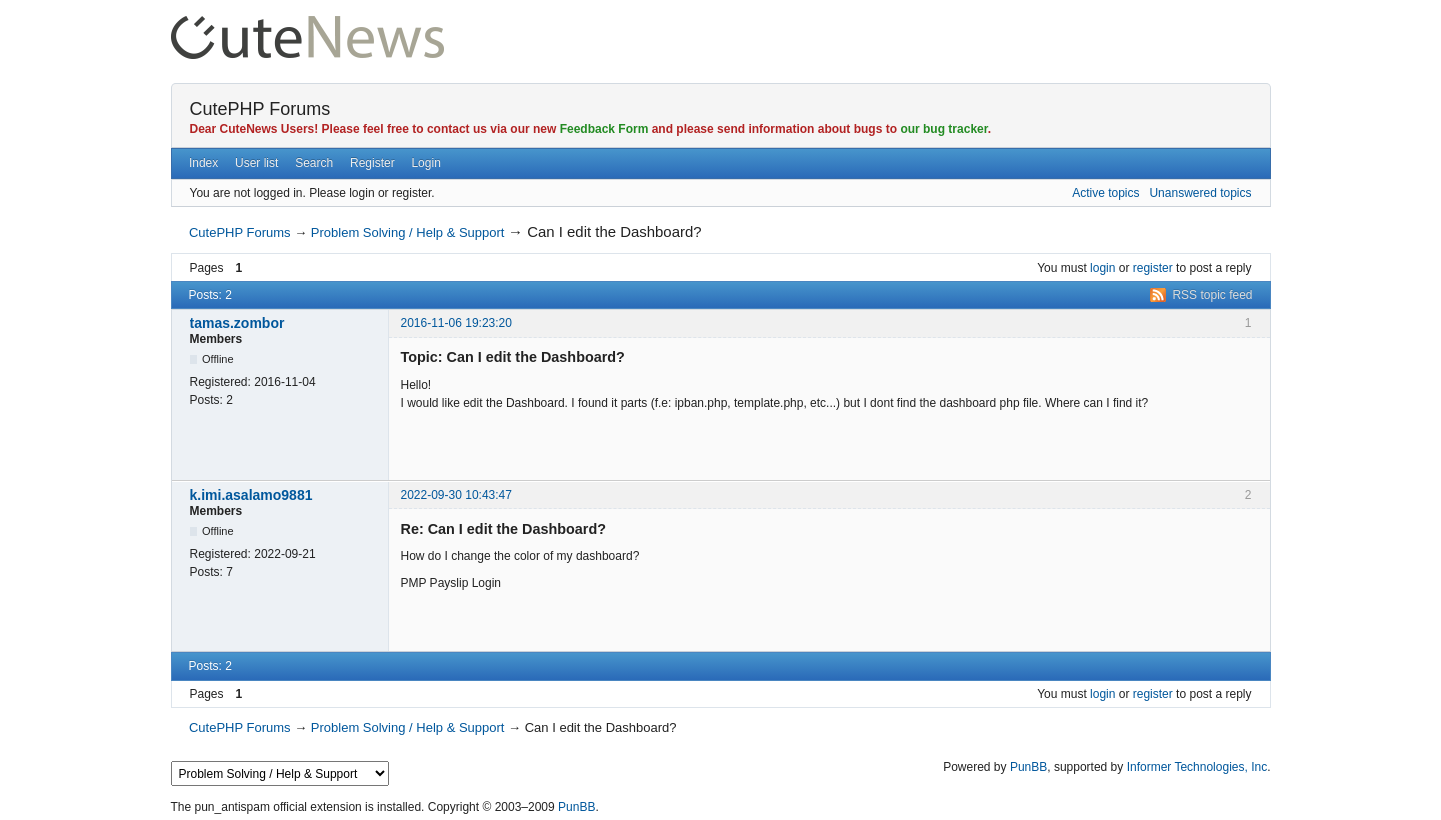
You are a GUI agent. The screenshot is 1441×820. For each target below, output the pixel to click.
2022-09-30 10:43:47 (456, 495)
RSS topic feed (1212, 295)
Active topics (1105, 193)
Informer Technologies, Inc (1197, 767)
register (1153, 268)
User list (256, 163)
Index (203, 163)
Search (314, 163)
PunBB (1028, 767)
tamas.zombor (237, 323)
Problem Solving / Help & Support (408, 232)
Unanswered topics (1200, 193)
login (1102, 268)
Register (372, 163)
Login (425, 163)
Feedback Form (604, 129)
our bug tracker (943, 129)
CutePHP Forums (260, 109)
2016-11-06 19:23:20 (456, 323)
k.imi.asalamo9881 (251, 495)
